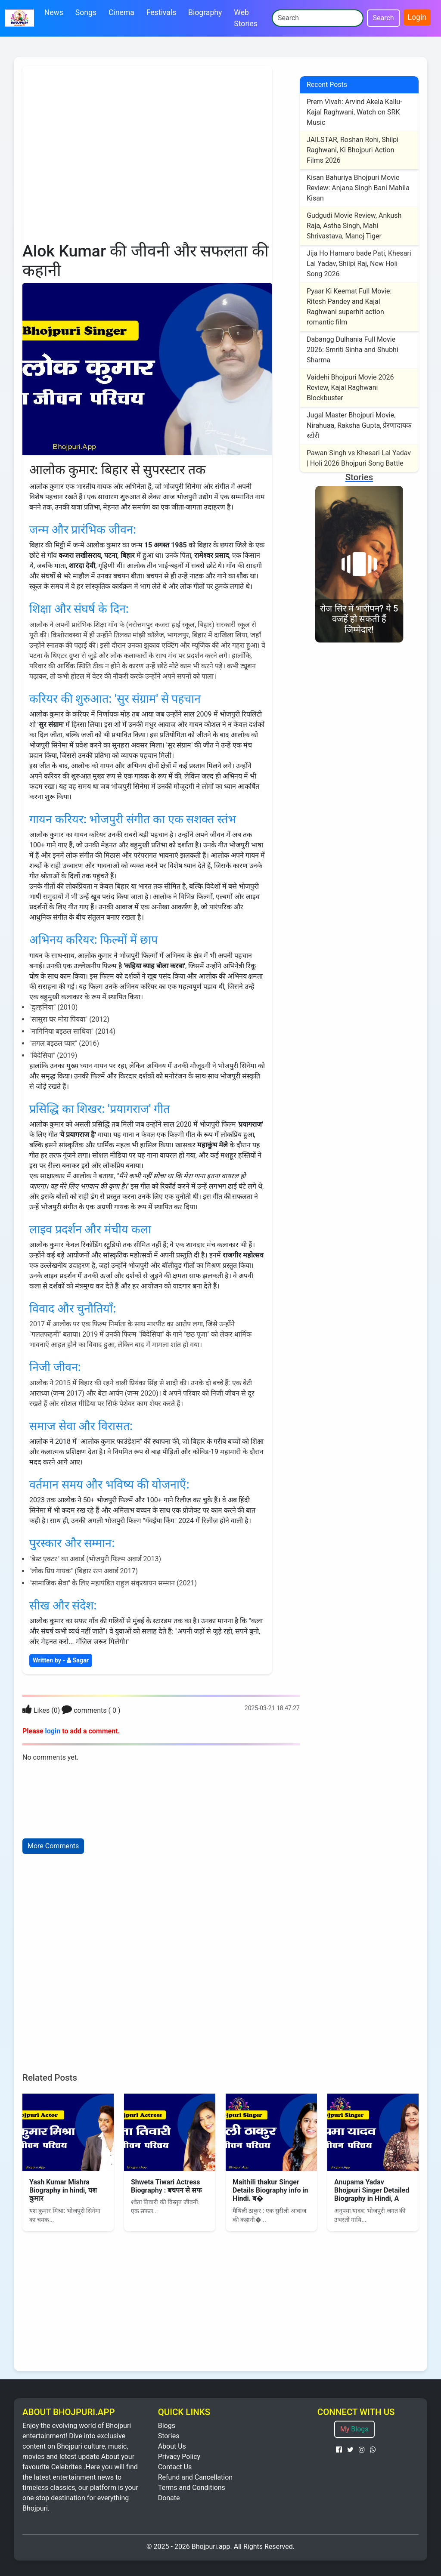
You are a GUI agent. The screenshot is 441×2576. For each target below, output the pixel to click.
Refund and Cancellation (195, 2477)
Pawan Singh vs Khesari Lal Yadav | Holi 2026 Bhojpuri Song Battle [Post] (359, 458)
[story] (359, 557)
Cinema (121, 12)
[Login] (27, 1710)
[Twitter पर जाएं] (350, 2450)
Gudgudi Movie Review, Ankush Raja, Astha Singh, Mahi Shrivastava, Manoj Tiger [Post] (354, 225)
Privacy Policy (179, 2456)
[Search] (317, 18)
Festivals (161, 12)
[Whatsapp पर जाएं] (373, 2450)
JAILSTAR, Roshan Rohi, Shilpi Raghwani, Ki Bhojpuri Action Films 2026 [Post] (352, 150)
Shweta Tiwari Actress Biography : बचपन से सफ (166, 2186)
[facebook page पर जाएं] (339, 2450)
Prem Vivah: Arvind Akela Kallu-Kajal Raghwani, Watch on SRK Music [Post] (354, 112)
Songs (85, 12)
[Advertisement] (147, 153)
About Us (172, 2446)
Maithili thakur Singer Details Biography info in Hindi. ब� (270, 2190)
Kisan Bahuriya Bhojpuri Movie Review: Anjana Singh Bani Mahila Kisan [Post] (358, 187)
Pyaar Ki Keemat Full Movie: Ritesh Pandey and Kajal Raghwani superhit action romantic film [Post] (349, 306)
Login (417, 17)
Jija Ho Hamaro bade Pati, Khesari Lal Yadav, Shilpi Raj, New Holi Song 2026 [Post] (359, 263)
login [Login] (53, 1731)
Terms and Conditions (191, 2487)
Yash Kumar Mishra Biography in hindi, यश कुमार (63, 2190)
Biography (205, 12)
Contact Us (175, 2467)
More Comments (53, 1846)
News (53, 12)
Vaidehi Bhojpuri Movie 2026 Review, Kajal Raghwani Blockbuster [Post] (350, 387)
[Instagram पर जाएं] (362, 2450)
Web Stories (246, 18)
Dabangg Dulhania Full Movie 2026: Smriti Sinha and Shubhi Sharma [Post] (352, 349)
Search (383, 18)
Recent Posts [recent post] (327, 84)
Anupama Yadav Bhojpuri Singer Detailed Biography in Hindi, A (371, 2190)
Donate (169, 2498)
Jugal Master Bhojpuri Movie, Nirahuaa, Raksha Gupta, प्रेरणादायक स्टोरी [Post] (359, 425)
